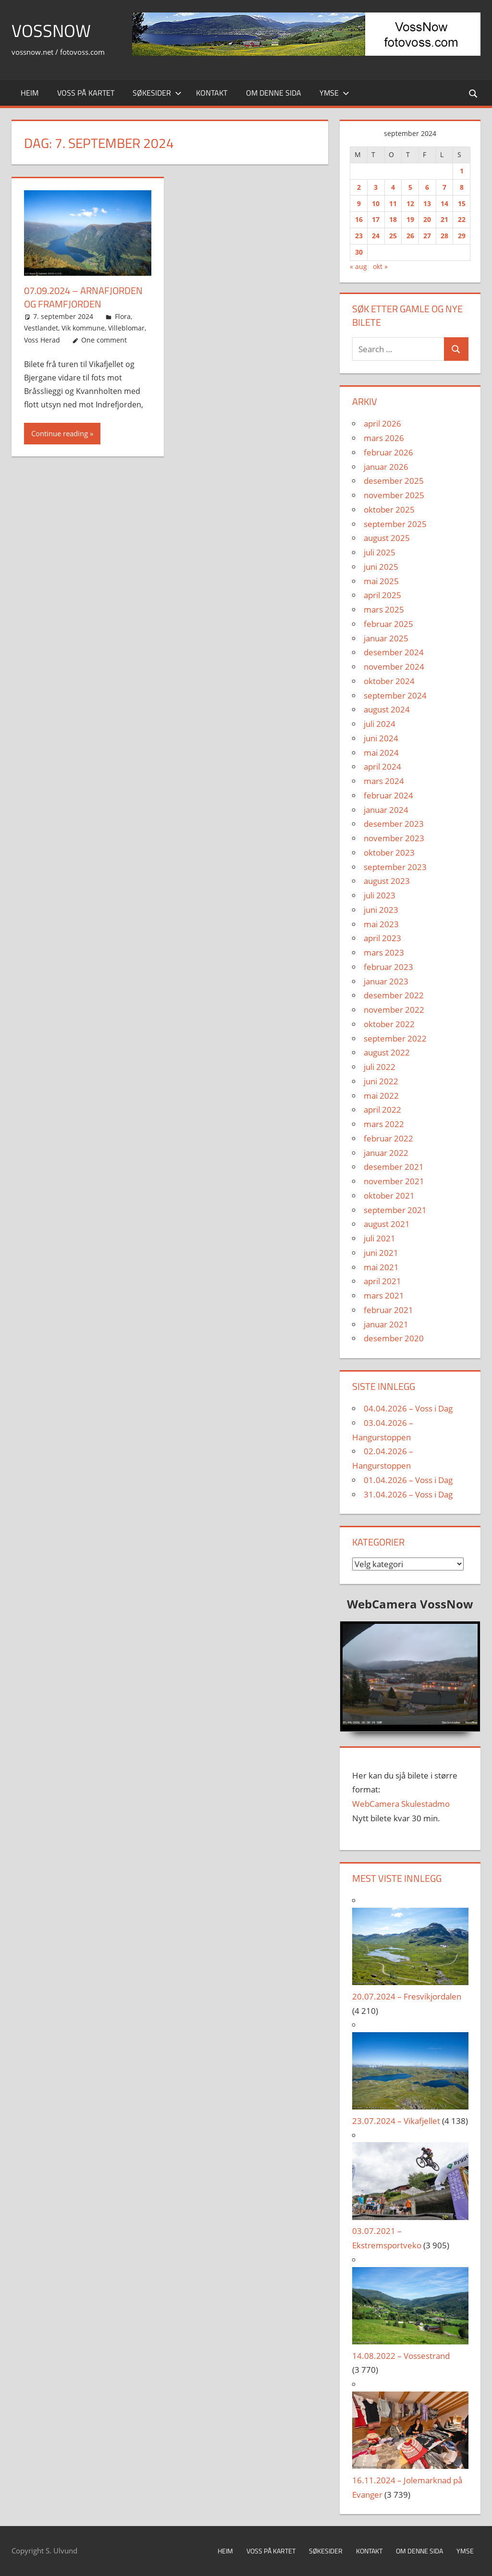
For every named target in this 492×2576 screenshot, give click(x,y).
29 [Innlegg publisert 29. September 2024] (462, 235)
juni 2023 (381, 909)
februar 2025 (388, 623)
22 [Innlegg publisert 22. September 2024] (462, 219)
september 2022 (395, 1038)
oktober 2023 (389, 852)
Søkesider (157, 92)
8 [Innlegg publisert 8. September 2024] (462, 187)
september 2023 (395, 866)
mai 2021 (381, 1267)
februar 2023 (388, 966)
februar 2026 (388, 452)
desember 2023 (394, 823)
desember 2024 (394, 652)
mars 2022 (384, 1123)
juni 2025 (381, 566)
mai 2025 (381, 581)
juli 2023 (379, 895)
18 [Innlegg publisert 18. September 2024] (393, 219)
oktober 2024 (389, 681)
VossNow (51, 30)
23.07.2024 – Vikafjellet (396, 2120)
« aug (358, 266)
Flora (123, 316)
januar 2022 (386, 1152)
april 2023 (382, 938)
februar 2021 (388, 1309)
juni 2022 (381, 1081)
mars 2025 (384, 609)
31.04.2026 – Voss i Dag (408, 1494)
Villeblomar (126, 327)
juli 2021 (379, 1238)
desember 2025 (394, 480)
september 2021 (395, 1209)
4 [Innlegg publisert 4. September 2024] (393, 187)
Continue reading (59, 433)
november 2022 (394, 1009)
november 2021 (394, 1181)
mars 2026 (384, 437)
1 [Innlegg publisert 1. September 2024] (462, 170)
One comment (104, 339)
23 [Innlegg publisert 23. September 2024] (359, 235)
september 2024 (395, 695)
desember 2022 (394, 995)
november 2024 (394, 666)
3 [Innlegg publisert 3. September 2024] (376, 187)
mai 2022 (381, 1095)
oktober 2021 (389, 1195)
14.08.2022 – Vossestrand (401, 2355)
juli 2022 (379, 1066)
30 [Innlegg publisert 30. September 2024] (359, 252)
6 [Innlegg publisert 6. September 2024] (427, 187)
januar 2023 (386, 981)
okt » (380, 266)
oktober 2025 (389, 509)
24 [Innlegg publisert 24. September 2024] (376, 235)
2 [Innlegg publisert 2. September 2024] (359, 187)
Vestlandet (41, 327)
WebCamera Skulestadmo (401, 1803)
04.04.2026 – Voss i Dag (408, 1408)
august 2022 (387, 1052)
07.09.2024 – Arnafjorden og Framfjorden (83, 297)
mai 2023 (381, 924)
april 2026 (382, 423)
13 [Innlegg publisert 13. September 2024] (427, 203)
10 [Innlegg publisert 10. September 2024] (376, 203)
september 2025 (395, 523)
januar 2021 (386, 1324)
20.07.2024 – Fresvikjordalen (406, 1996)
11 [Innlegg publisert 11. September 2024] (393, 203)
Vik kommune (83, 327)
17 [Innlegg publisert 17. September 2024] (376, 219)
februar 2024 (388, 795)
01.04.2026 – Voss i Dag (408, 1479)
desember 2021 (394, 1166)
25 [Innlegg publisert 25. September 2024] (393, 235)
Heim (29, 92)
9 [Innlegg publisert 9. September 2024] (359, 203)
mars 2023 (384, 952)
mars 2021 (384, 1295)
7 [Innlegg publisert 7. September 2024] (444, 187)
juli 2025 (379, 552)
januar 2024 (386, 809)
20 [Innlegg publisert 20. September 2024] (427, 219)
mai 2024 (381, 752)
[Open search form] (474, 93)
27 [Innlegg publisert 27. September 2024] (427, 235)
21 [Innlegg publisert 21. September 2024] (444, 219)
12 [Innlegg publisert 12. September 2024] (410, 203)
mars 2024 (384, 780)
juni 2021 (381, 1252)
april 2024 (382, 766)
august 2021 (387, 1223)
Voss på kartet (85, 92)
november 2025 (394, 495)
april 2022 (382, 1109)
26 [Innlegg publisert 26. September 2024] (410, 235)
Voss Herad (42, 339)
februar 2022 (388, 1138)
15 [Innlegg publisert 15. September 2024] (462, 203)
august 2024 (387, 709)
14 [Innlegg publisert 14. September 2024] (444, 203)
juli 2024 (379, 723)
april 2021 (382, 1281)
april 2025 (382, 595)
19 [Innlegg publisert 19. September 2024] (410, 219)
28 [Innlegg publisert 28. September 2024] (444, 235)
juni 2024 (381, 738)
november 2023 (394, 838)
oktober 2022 (389, 1024)
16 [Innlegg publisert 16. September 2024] (359, 219)
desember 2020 (394, 1338)
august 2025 (387, 537)
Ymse (334, 92)
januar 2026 (386, 466)
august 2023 (387, 880)
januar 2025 (386, 638)
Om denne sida (273, 92)
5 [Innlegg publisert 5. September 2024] (410, 187)
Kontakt (211, 92)
